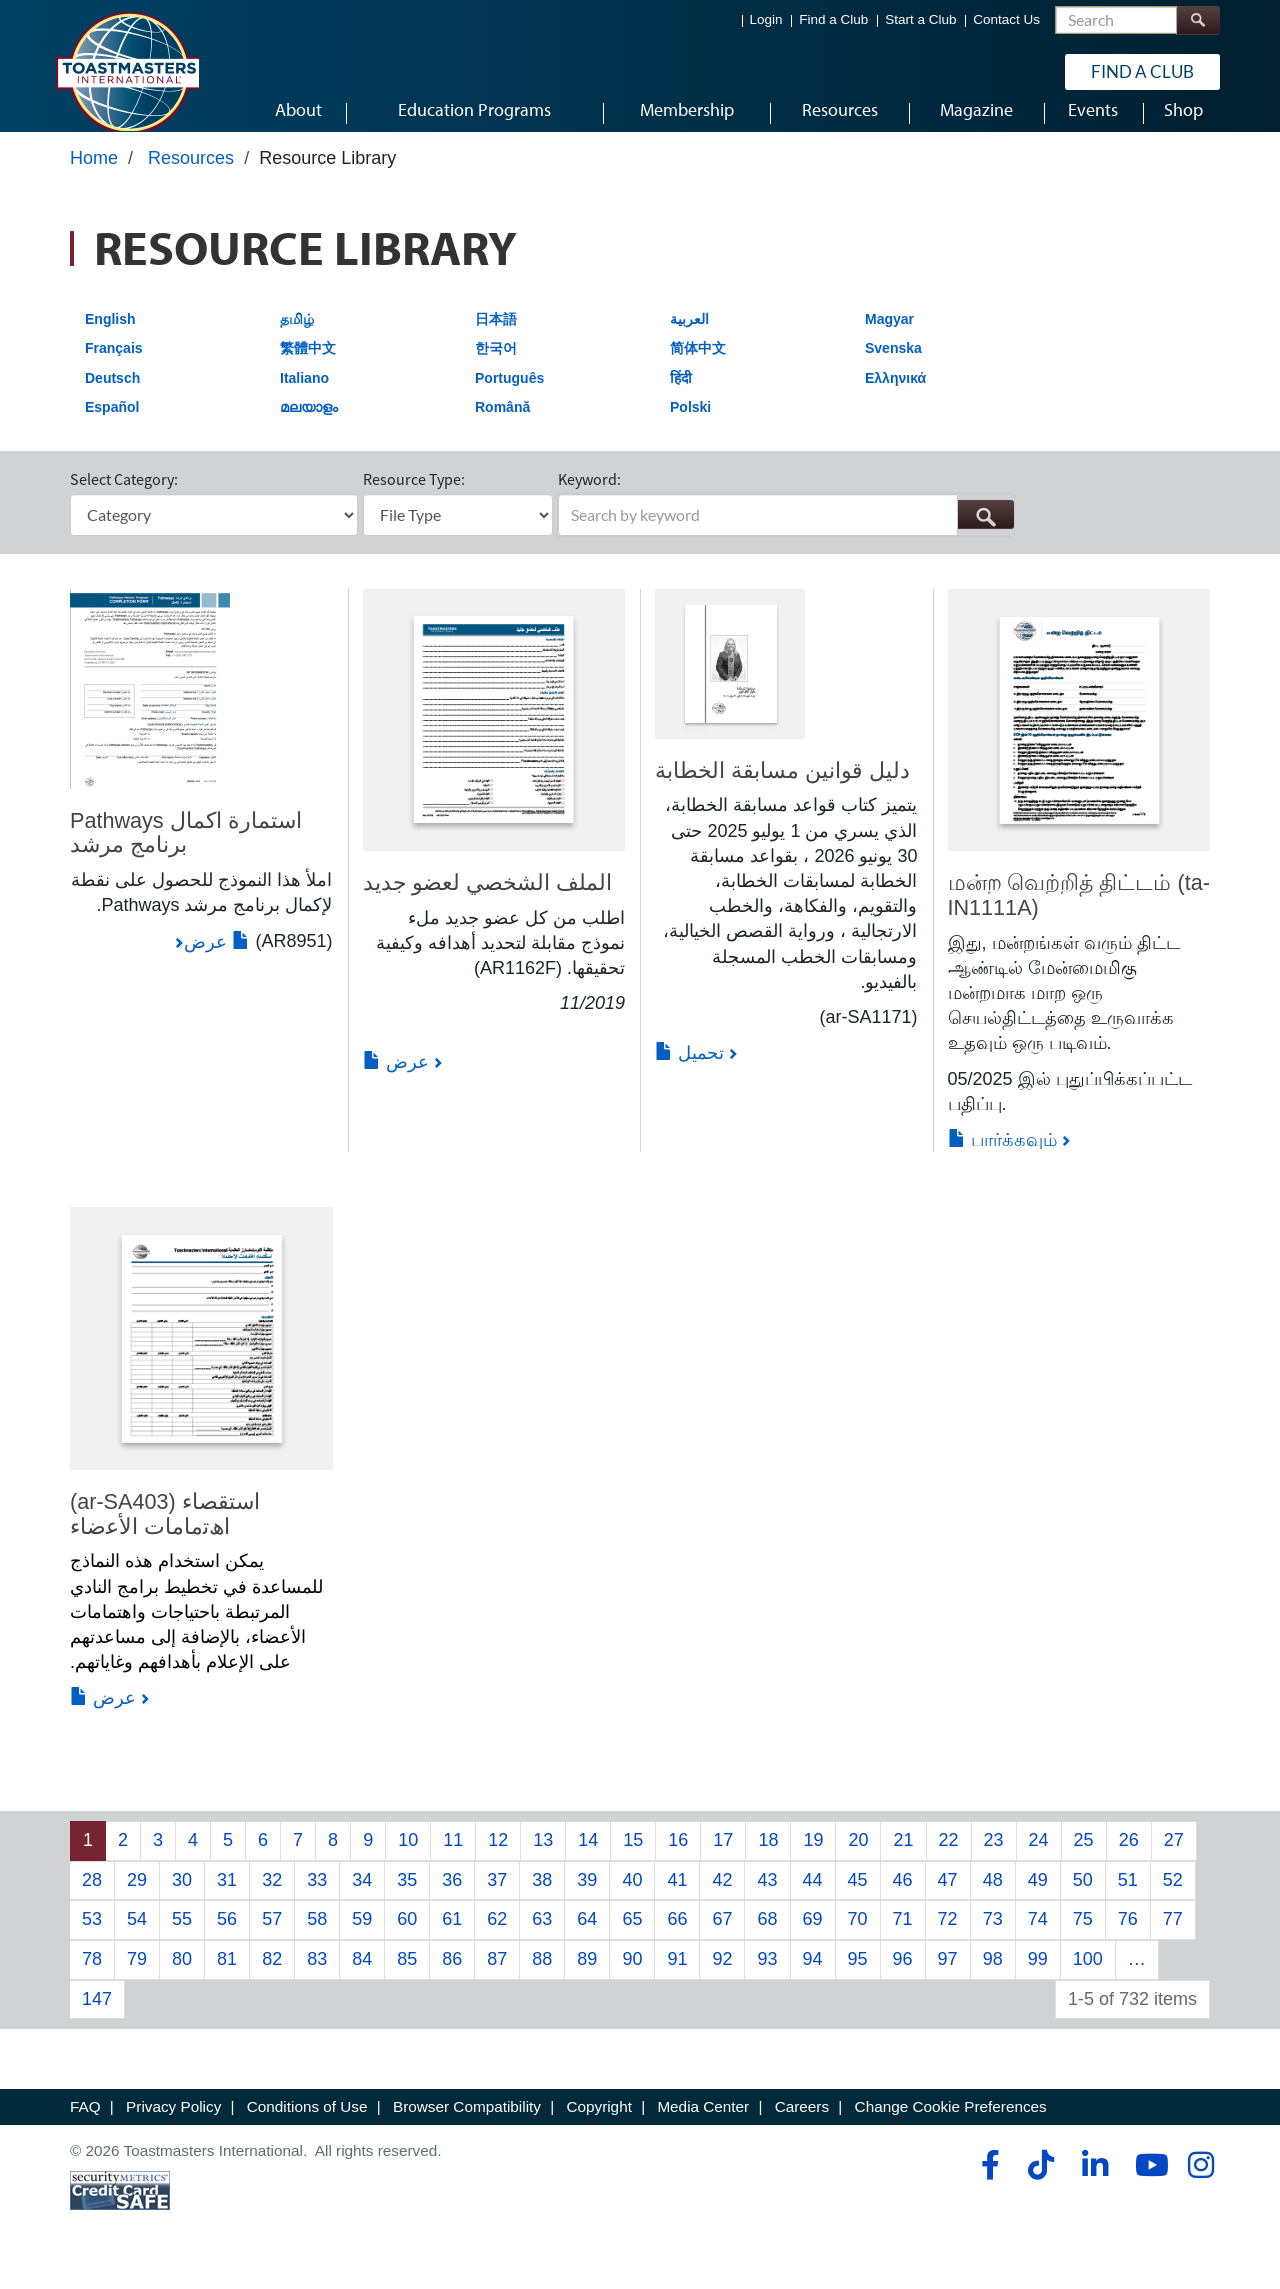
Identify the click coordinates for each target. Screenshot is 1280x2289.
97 (948, 1978)
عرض (217, 961)
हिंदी (681, 397)
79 (137, 1978)
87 (497, 1978)
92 (722, 1978)
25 (1084, 1859)
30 (182, 1899)
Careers (802, 2126)
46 (903, 1899)
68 (767, 1938)
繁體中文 (308, 367)
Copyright (598, 2126)
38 (542, 1899)
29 (137, 1899)
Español (112, 427)
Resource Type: (414, 498)
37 (497, 1899)
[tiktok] (1040, 2184)
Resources (191, 177)
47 (948, 1899)
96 (903, 1978)
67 (722, 1938)
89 (587, 1978)
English (110, 338)
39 (587, 1899)
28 (92, 1899)
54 (137, 1938)
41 (677, 1899)
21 (903, 1859)
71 (903, 1938)
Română (502, 427)
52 (1173, 1899)
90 (632, 1978)
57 (272, 1938)
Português (509, 397)
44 (813, 1899)
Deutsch (112, 397)
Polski (690, 427)
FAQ (85, 2126)
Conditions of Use (307, 2126)
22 (949, 1859)
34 (362, 1899)
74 (1038, 1938)
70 (858, 1938)
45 (858, 1899)
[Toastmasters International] (127, 72)
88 (542, 1978)
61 (452, 1938)
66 (677, 1938)
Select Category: (124, 498)
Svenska (893, 367)
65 (632, 1938)
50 (1083, 1899)
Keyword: (589, 498)
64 (587, 1938)
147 (97, 2018)
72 (948, 1938)
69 (813, 1938)
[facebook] (987, 2184)
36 (452, 1899)
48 (993, 1899)
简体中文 (698, 367)
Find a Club (833, 20)
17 (723, 1859)
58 (317, 1938)
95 (858, 1978)
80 (182, 1978)
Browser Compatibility (467, 2126)
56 (227, 1938)
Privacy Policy (173, 2126)
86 (452, 1978)
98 (993, 1978)
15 (633, 1859)
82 (272, 1978)
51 (1128, 1899)
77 (1173, 1938)
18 (768, 1859)
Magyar (889, 338)
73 (993, 1938)
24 (1039, 1859)
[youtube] (1147, 2184)
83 (317, 1978)
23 (994, 1859)
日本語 (496, 338)
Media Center (703, 2126)
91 (677, 1978)
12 (498, 1859)
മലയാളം (309, 427)
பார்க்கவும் (1002, 1159)
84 (362, 1978)
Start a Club (920, 20)
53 (92, 1938)
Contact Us (1006, 20)
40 (632, 1899)
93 (767, 1978)
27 (1174, 1859)
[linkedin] (1094, 2184)
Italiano (304, 397)
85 (407, 1978)
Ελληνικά (895, 397)
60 (407, 1938)
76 (1128, 1938)
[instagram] (1200, 2184)
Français (114, 367)
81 (227, 1978)
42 (722, 1899)
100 (1088, 1978)
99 (1038, 1978)
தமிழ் (297, 338)
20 (858, 1859)
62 (497, 1938)
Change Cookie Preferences (951, 2126)
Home (94, 177)
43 (767, 1899)
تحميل (689, 1072)
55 (182, 1938)
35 (407, 1899)
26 (1129, 1859)
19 (813, 1859)
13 (543, 1859)
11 (453, 1859)
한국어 (496, 367)
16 (678, 1859)
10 (408, 1859)
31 (227, 1899)
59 (362, 1938)
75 (1083, 1938)
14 (588, 1859)
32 (272, 1899)
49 (1038, 1899)
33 (317, 1899)
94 (813, 1978)
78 (92, 1978)
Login (766, 20)
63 (542, 1938)
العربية (689, 338)
